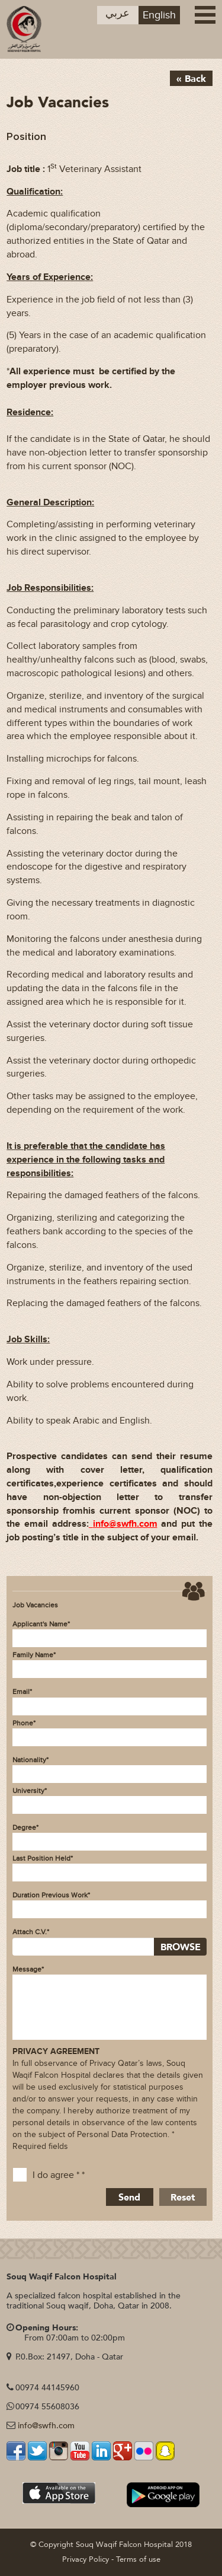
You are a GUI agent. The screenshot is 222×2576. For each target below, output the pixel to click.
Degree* (25, 1827)
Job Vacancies (35, 1605)
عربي (117, 13)
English (159, 15)
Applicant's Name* (41, 1624)
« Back (191, 78)
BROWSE (180, 1947)
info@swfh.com (46, 2425)
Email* (22, 1691)
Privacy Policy (85, 2559)
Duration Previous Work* (51, 1895)
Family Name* (34, 1655)
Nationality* (30, 1760)
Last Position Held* (42, 1858)
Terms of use (138, 2559)
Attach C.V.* (30, 1932)
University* (29, 1791)
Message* (28, 1969)
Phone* (24, 1723)
